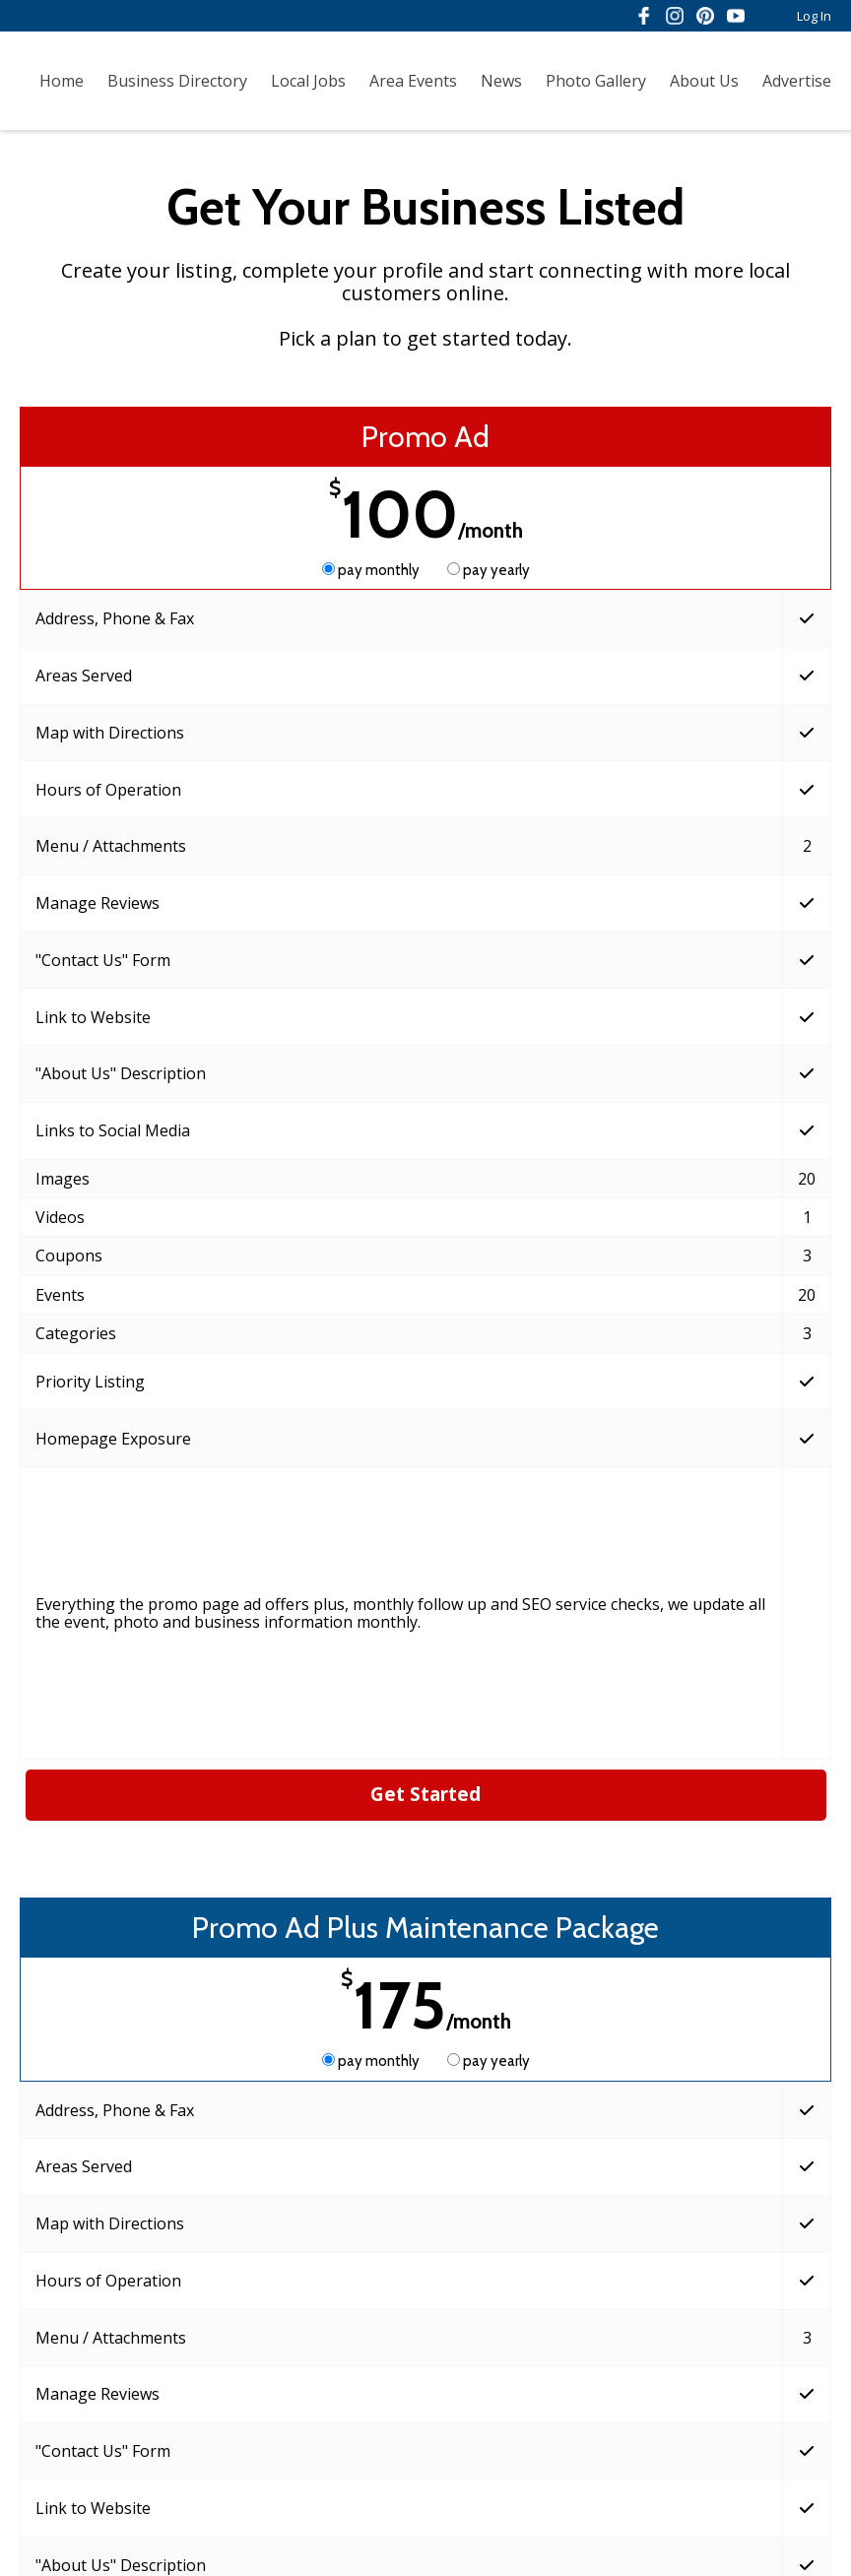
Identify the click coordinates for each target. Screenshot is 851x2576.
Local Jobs (308, 81)
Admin (114, 2542)
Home (61, 81)
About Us (704, 81)
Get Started (425, 1342)
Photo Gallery (596, 81)
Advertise (796, 81)
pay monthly (372, 570)
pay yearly (488, 570)
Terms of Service (266, 2499)
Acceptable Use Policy (553, 2499)
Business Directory (177, 81)
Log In (814, 16)
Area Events (413, 81)
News (501, 81)
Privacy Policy (401, 2499)
